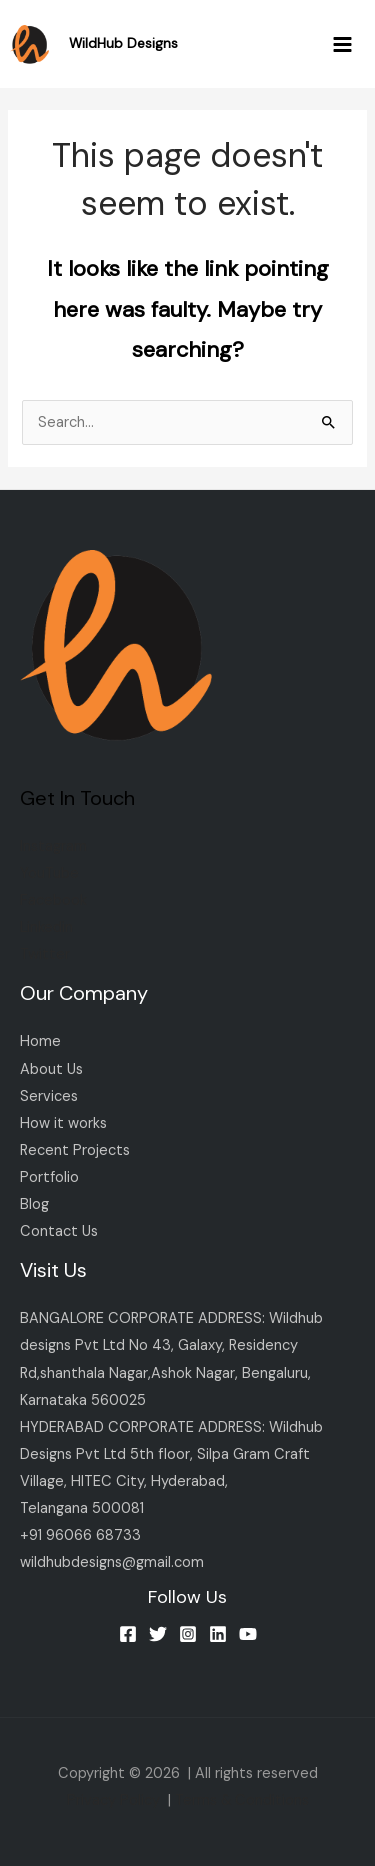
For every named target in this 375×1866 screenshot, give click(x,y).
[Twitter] (158, 1634)
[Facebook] (128, 1634)
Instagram (53, 846)
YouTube (49, 873)
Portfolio (49, 1177)
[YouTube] (248, 1634)
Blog (34, 1204)
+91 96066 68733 (80, 1535)
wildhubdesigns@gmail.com (112, 1562)
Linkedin (46, 927)
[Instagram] (188, 1634)
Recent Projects (75, 1150)
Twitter (45, 954)
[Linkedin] (218, 1634)
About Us (51, 1069)
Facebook (53, 900)
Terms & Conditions (242, 1800)
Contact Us (59, 1231)
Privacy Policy (113, 1800)
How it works (63, 1123)
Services (49, 1096)
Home (40, 1041)
